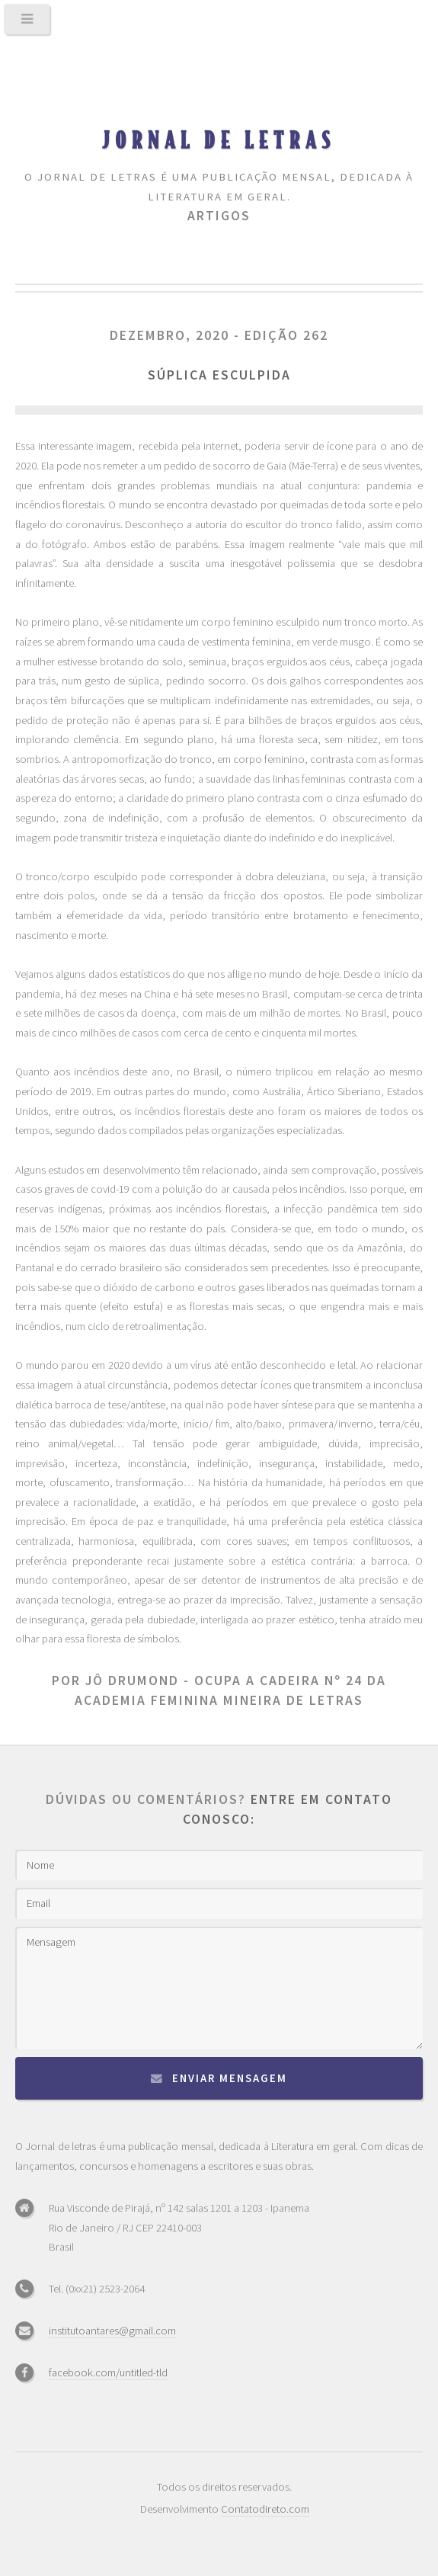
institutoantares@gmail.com (112, 2330)
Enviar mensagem (229, 2078)
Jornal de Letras (219, 139)
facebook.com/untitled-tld (108, 2372)
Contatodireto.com (265, 2509)
